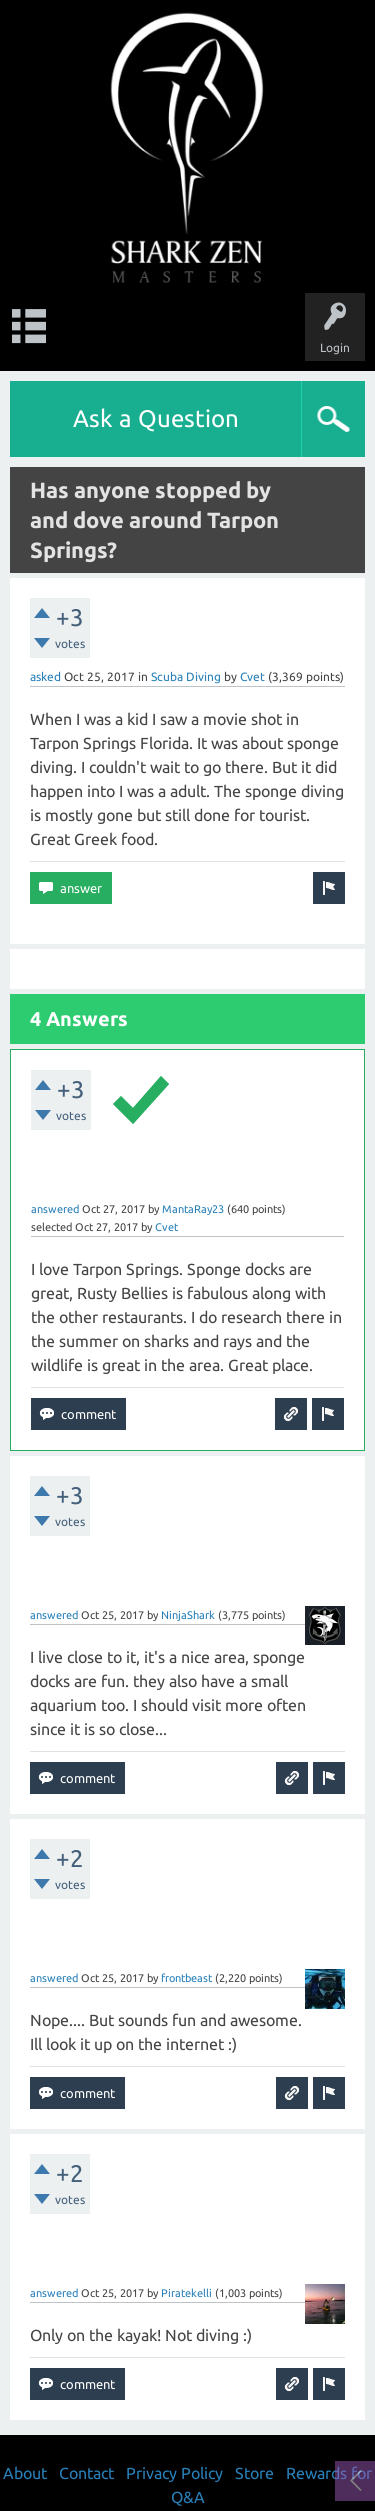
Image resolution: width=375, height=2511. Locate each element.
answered (55, 1209)
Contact (86, 2473)
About (25, 2473)
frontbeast (186, 1978)
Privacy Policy (174, 2473)
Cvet (252, 676)
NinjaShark (188, 1615)
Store (254, 2473)
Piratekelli (186, 2293)
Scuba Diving (186, 676)
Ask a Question (156, 418)
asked (45, 676)
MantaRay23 (193, 1209)
